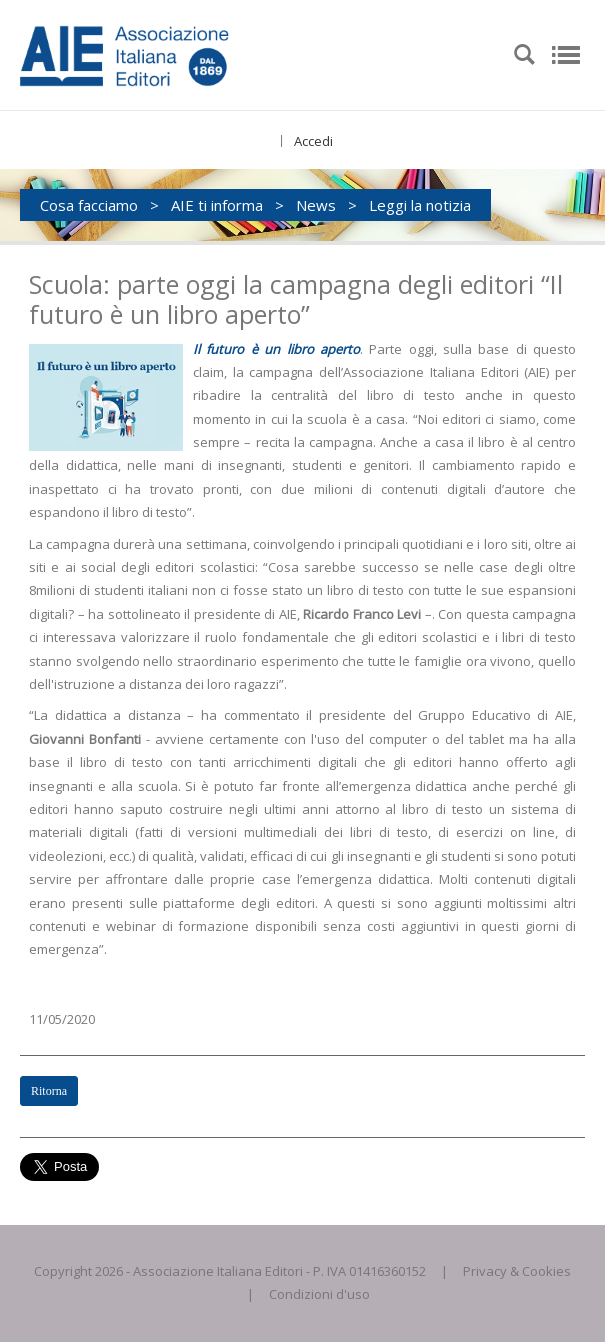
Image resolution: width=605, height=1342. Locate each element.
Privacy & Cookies (517, 1271)
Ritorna (49, 1091)
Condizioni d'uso (319, 1294)
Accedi (313, 141)
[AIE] (165, 53)
